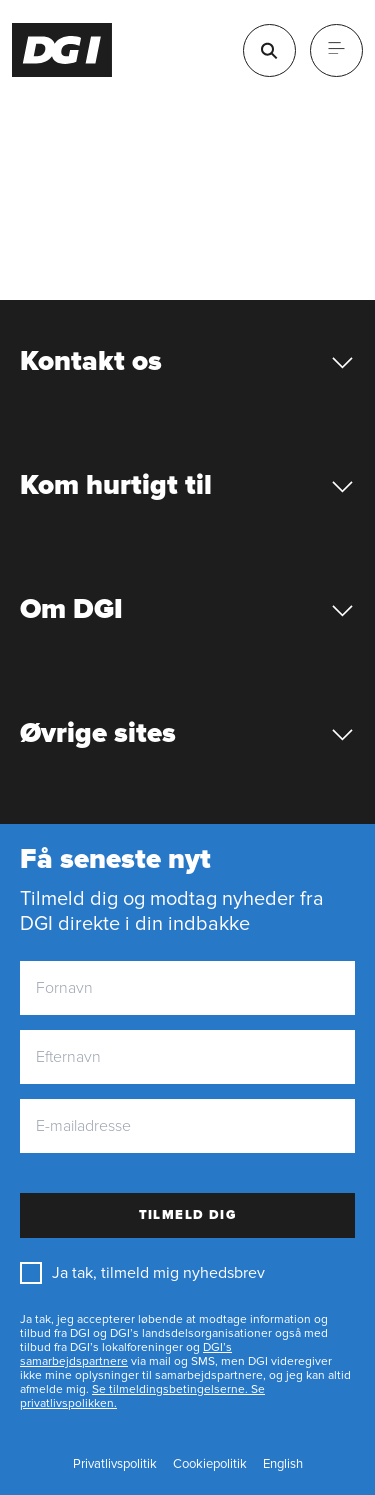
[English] (283, 1464)
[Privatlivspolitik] (115, 1464)
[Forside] (62, 50)
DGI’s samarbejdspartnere (126, 1354)
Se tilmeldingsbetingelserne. (170, 1389)
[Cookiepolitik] (210, 1464)
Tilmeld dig (188, 1215)
